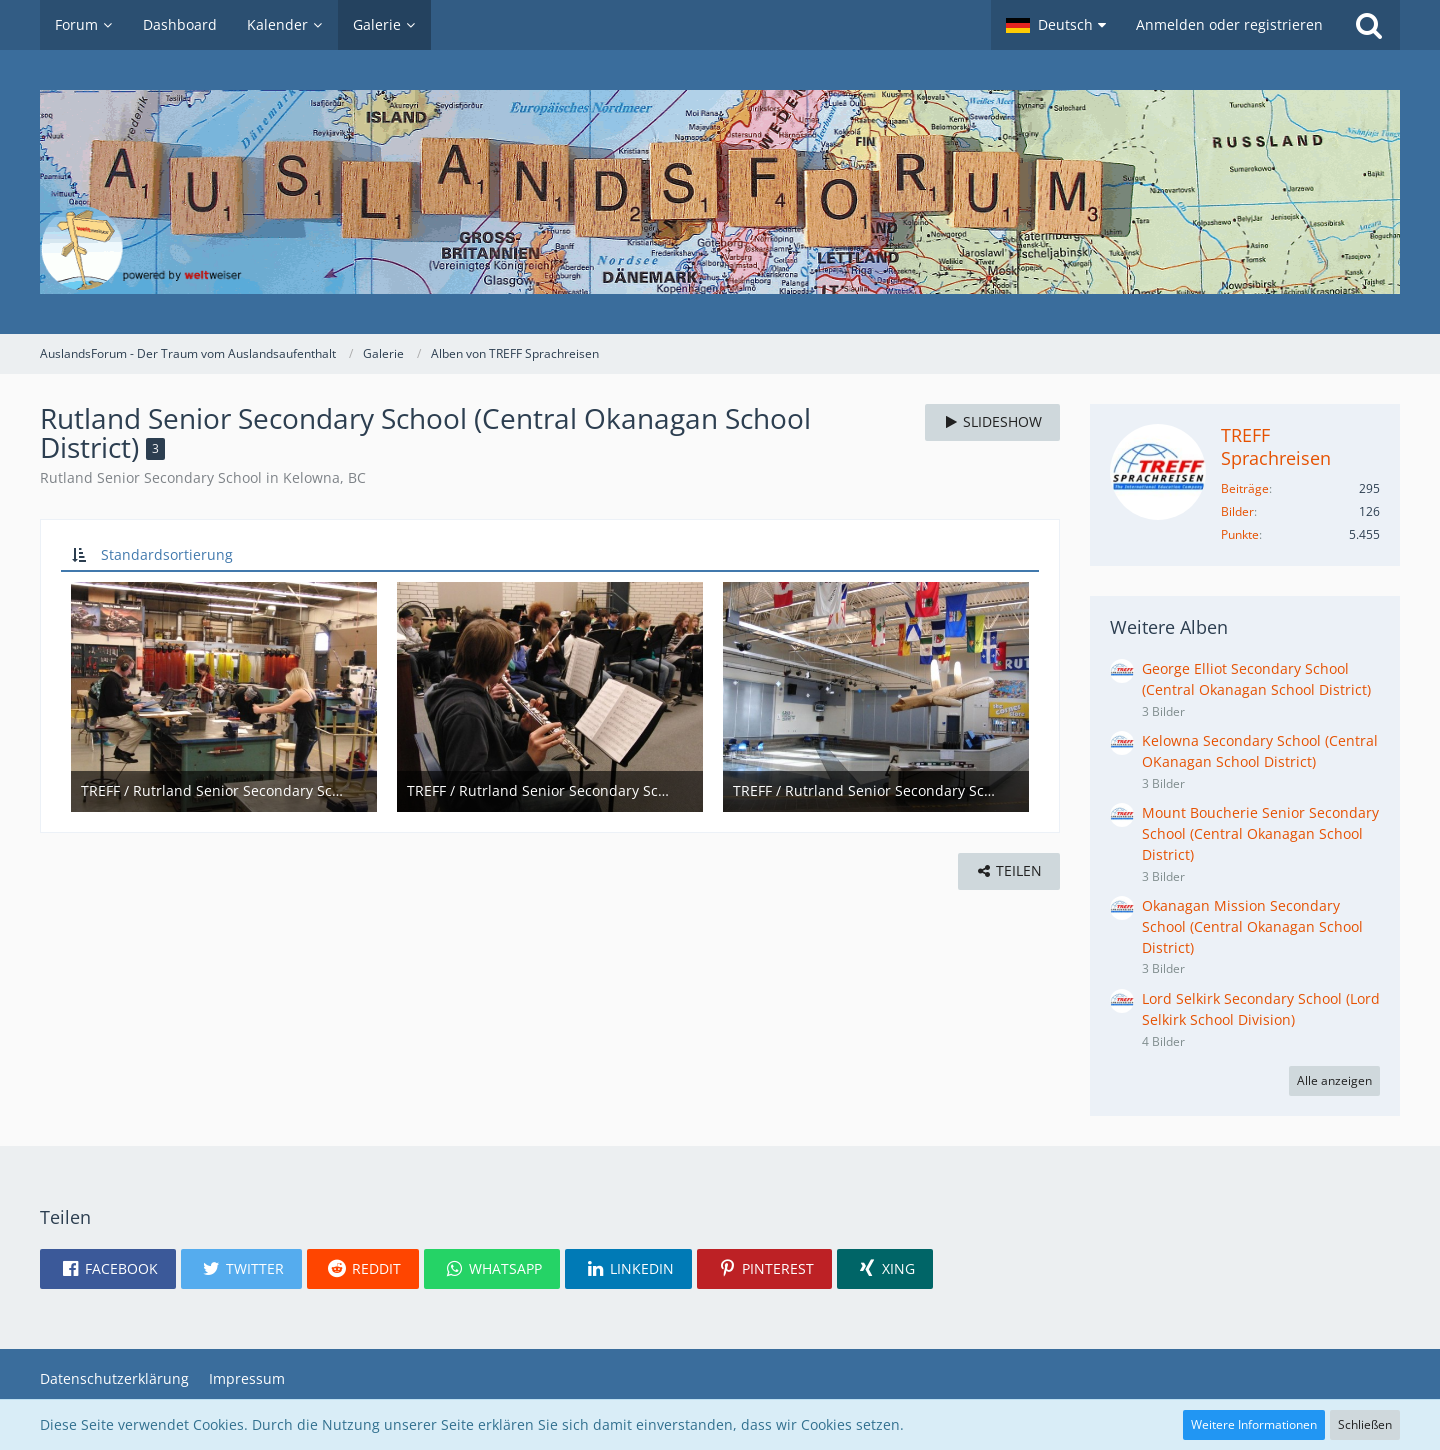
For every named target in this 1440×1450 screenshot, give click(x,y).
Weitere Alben (1169, 627)
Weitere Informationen (1254, 1424)
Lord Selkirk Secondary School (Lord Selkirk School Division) (1261, 1009)
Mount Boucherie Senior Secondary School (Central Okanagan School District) (1260, 833)
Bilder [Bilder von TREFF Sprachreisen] (1237, 511)
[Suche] (1369, 25)
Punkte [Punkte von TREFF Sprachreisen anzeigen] (1240, 534)
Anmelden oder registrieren (1229, 24)
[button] (1056, 25)
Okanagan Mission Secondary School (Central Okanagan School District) (1252, 926)
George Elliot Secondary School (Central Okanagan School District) (1256, 679)
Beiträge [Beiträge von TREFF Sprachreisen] (1245, 488)
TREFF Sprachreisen (1276, 446)
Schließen (1365, 1424)
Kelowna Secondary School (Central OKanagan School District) (1260, 751)
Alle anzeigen (1334, 1080)
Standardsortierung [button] (167, 554)
